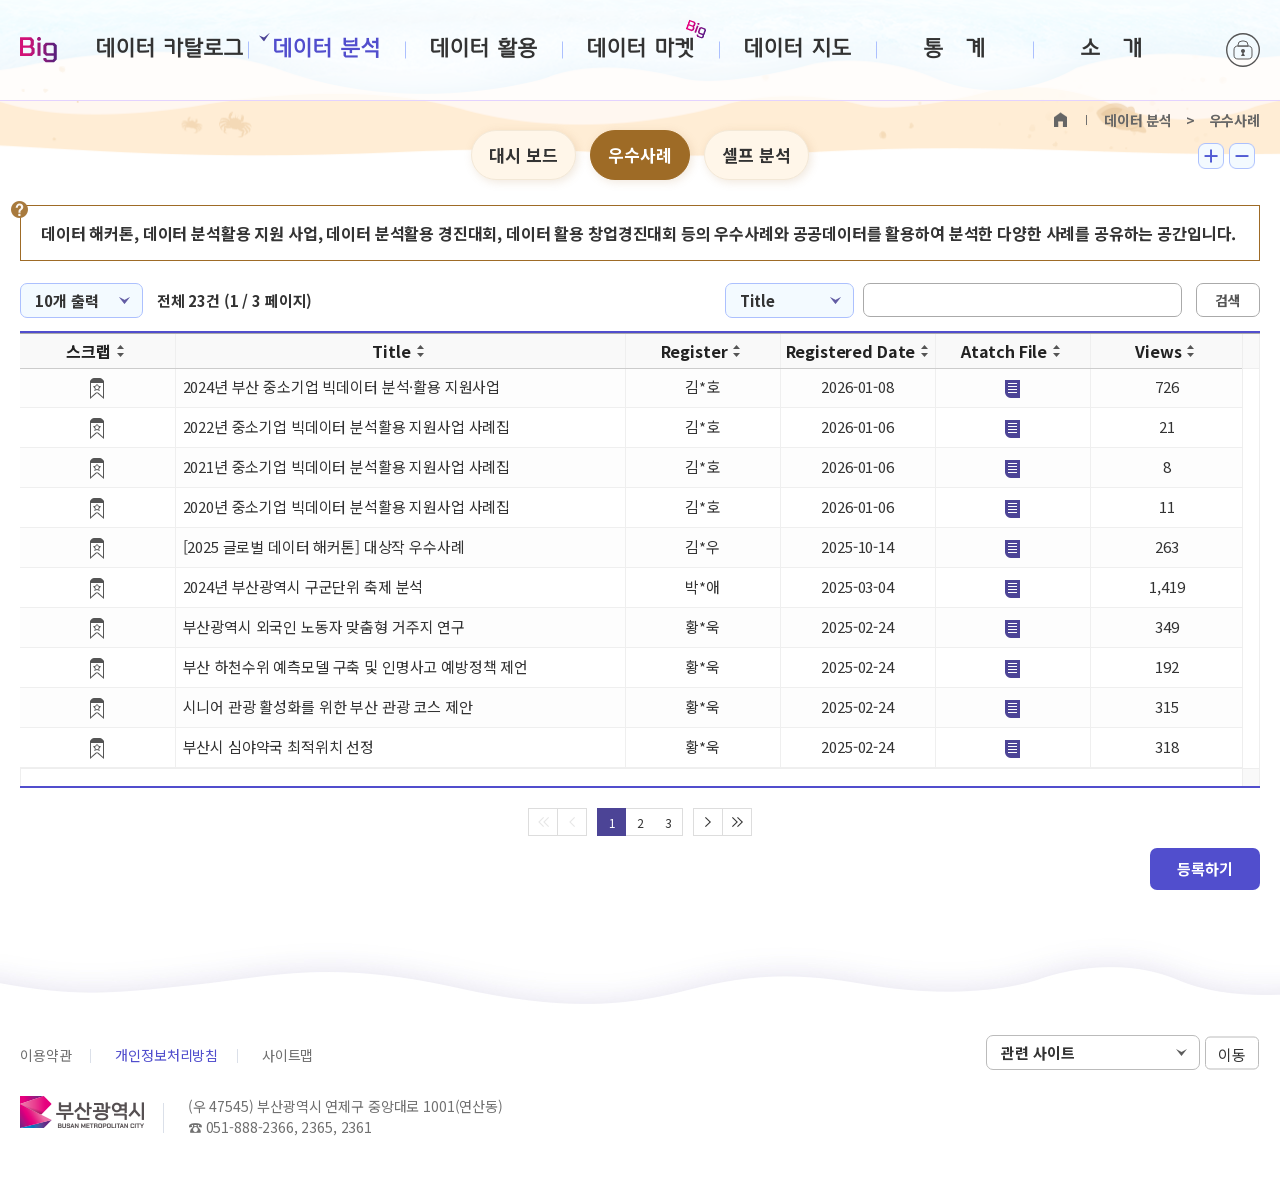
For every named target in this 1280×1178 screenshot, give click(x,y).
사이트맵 (287, 1055)
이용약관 (45, 1055)
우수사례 (640, 154)
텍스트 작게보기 (1242, 156)
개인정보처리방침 (166, 1055)
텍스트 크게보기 (1211, 156)
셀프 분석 (756, 154)
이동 (1232, 1053)
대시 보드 (523, 154)
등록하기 (1205, 868)
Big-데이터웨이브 (38, 51)
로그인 (1243, 50)
